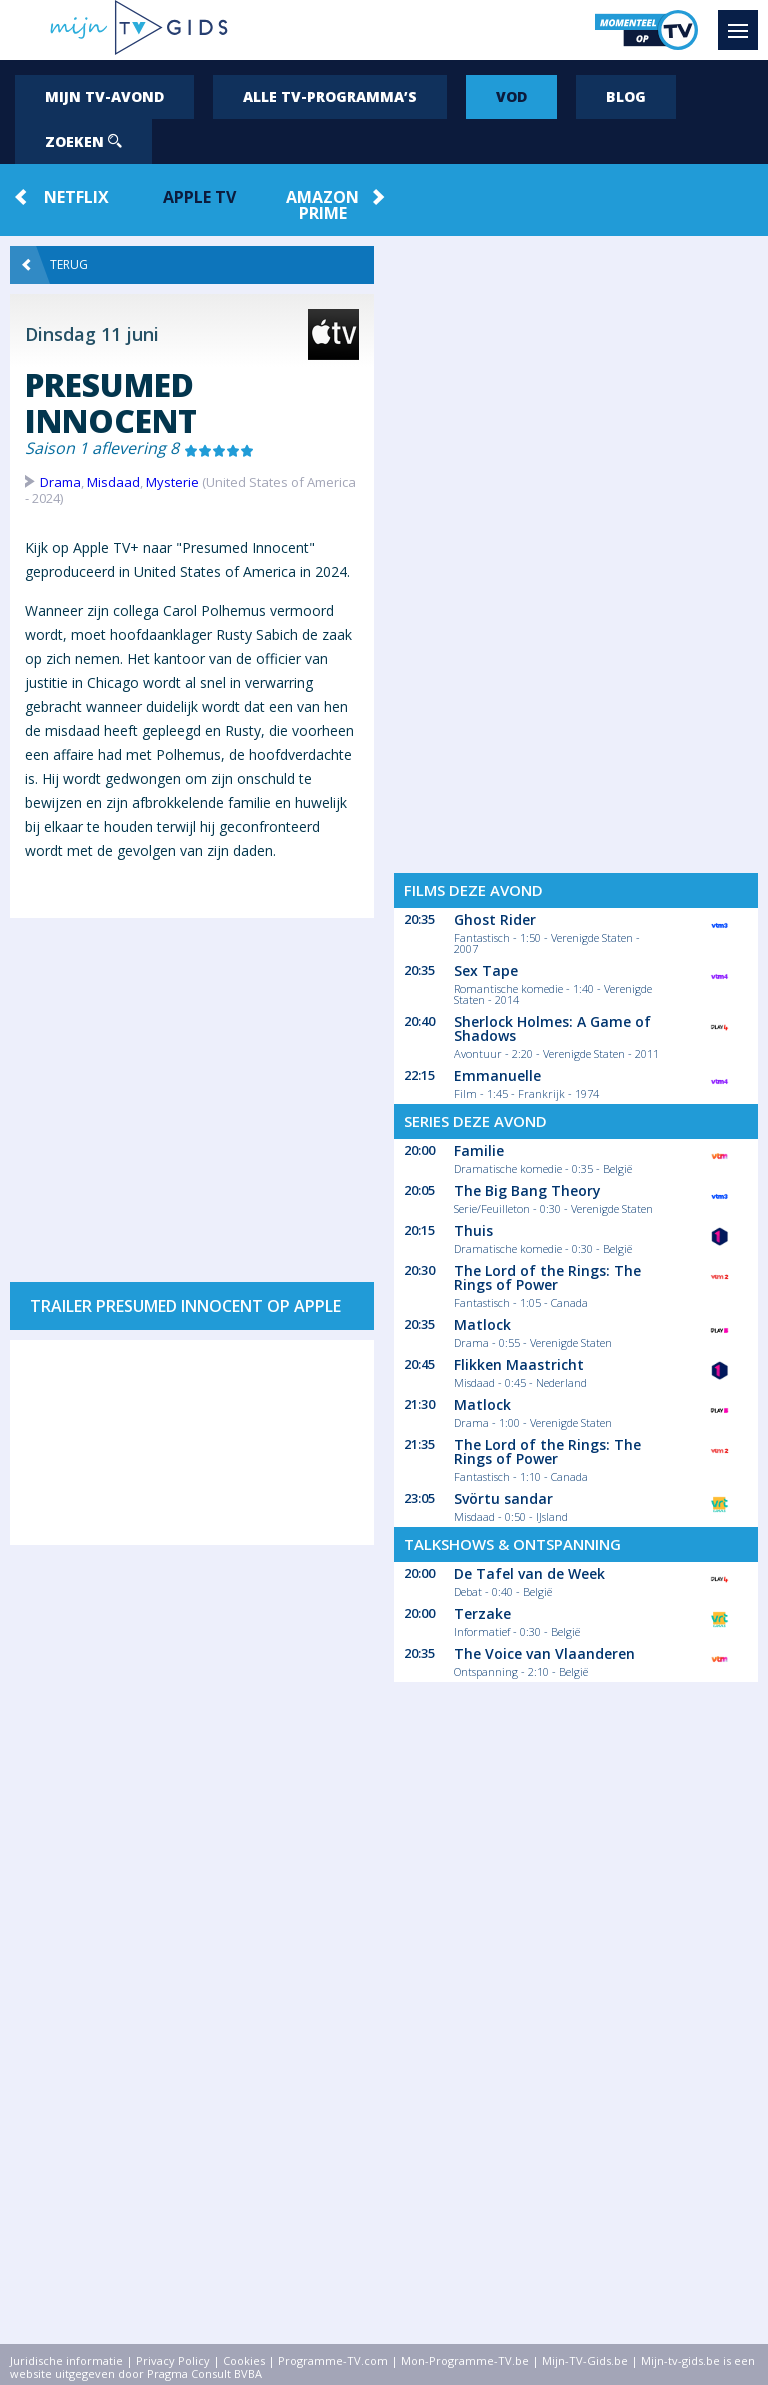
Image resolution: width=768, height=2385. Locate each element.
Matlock (482, 1324)
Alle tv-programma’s (330, 96)
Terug (55, 265)
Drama (60, 482)
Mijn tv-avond (104, 96)
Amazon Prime (322, 205)
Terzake (482, 1613)
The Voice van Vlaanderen (544, 1653)
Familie (479, 1150)
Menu (743, 21)
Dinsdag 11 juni (92, 334)
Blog (626, 96)
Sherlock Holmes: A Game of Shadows (552, 1028)
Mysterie (172, 482)
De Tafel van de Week (529, 1573)
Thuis (473, 1230)
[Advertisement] (192, 1090)
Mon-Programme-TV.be (465, 2360)
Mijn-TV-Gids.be (585, 2360)
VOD (511, 96)
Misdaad (113, 482)
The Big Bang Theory (527, 1190)
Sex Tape (486, 970)
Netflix (76, 197)
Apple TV (199, 197)
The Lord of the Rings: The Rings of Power (547, 1277)
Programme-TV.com (333, 2360)
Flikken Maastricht (519, 1364)
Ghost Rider (495, 919)
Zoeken (83, 141)
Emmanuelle (497, 1075)
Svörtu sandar (503, 1498)
